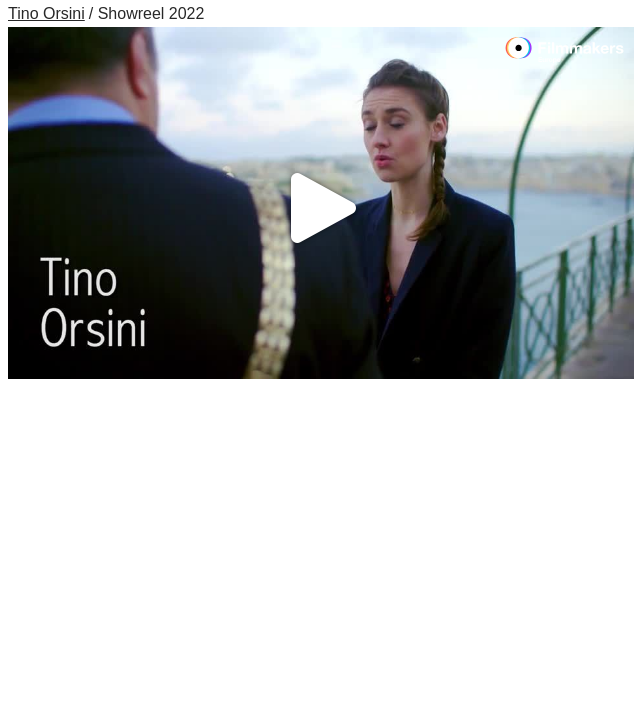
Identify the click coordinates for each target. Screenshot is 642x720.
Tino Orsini (46, 13)
